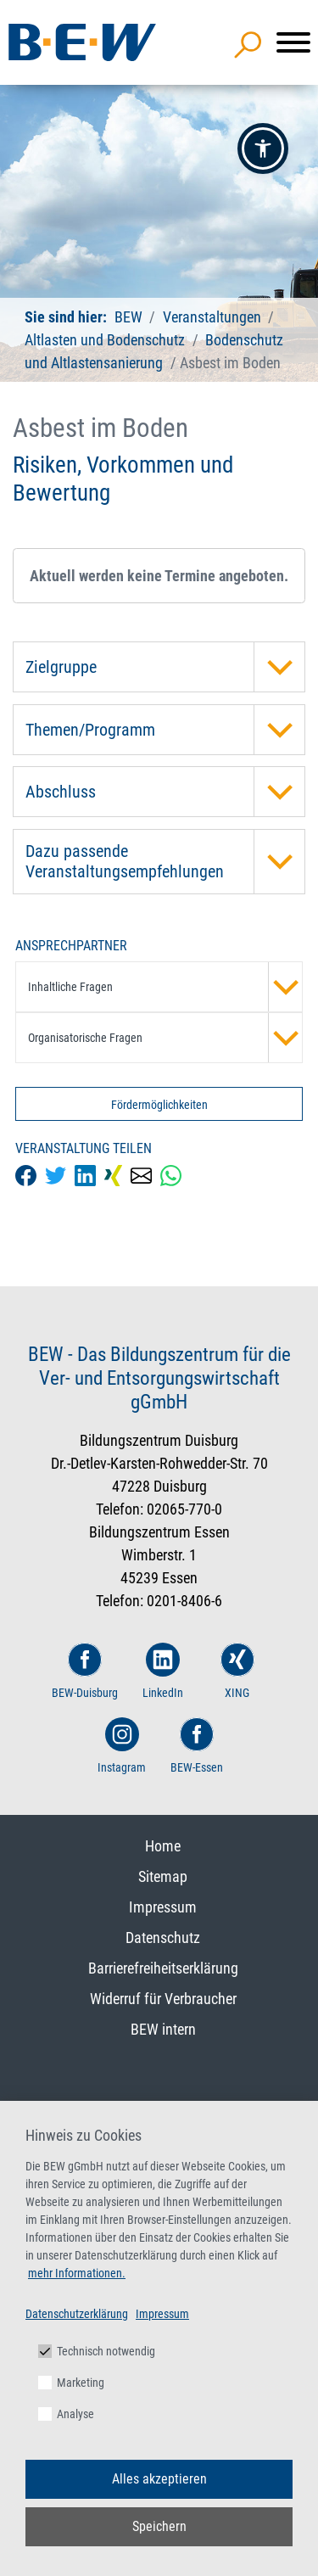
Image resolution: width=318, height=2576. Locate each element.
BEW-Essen (196, 1745)
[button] (263, 148)
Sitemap (162, 1876)
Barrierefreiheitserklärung (163, 1968)
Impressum (163, 1907)
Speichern (159, 2526)
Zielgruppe (165, 667)
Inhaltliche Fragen (165, 986)
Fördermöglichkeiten (159, 1105)
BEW (130, 317)
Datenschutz (163, 1937)
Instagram (122, 1745)
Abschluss (165, 791)
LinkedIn (162, 1671)
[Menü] (293, 42)
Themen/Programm (165, 729)
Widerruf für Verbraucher (163, 1999)
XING (237, 1671)
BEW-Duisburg (85, 1671)
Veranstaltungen (214, 317)
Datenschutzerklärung (76, 2314)
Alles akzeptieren (159, 2479)
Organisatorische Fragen (165, 1037)
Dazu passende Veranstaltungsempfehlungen (165, 861)
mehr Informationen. (77, 2273)
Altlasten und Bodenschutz (105, 340)
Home (163, 1846)
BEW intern (163, 2029)
